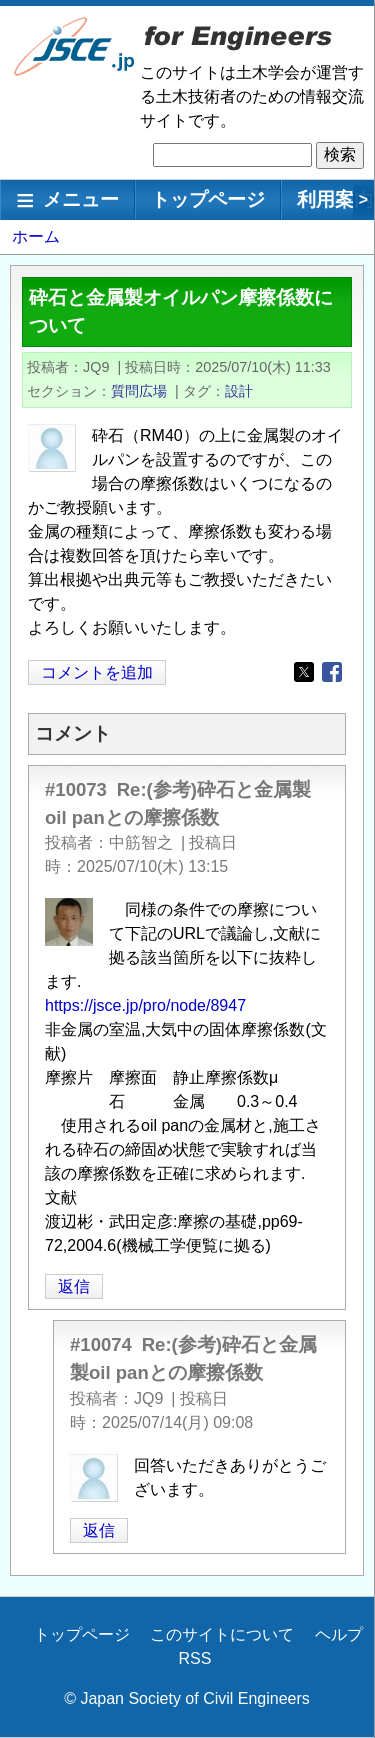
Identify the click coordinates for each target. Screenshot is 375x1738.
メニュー (81, 199)
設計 (239, 391)
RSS (195, 1658)
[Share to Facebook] (332, 672)
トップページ (208, 199)
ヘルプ (339, 1634)
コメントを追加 (97, 672)
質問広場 (139, 391)
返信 (74, 1286)
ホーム (36, 236)
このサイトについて (222, 1634)
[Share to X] (304, 672)
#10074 (101, 1344)
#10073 (76, 789)
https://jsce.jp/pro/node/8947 (145, 1005)
